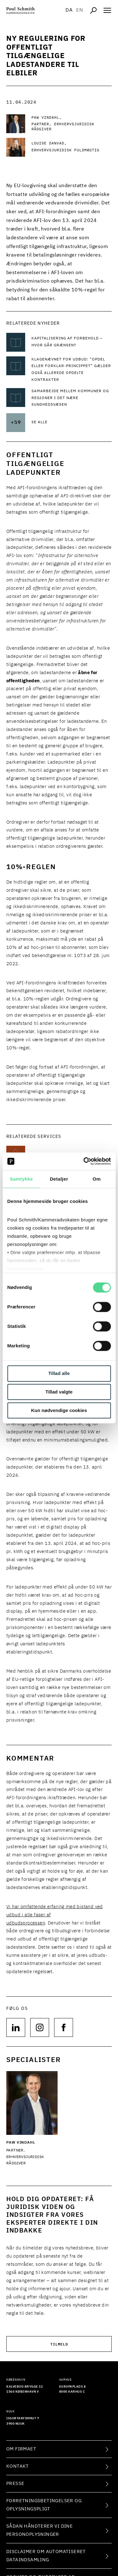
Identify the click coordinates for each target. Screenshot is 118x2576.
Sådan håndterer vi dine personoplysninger (39, 2530)
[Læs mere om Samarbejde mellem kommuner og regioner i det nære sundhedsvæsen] (71, 398)
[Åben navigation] (107, 10)
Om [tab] (97, 1179)
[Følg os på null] (15, 2027)
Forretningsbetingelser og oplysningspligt (43, 2504)
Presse (15, 2483)
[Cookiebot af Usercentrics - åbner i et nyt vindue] (84, 1161)
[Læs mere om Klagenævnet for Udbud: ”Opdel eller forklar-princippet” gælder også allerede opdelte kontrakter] (71, 369)
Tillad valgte (58, 1392)
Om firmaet (21, 2449)
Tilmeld (59, 2344)
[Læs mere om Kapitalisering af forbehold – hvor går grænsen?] (71, 342)
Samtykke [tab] (21, 1179)
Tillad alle (59, 1373)
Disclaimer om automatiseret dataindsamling (46, 2555)
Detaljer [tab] (59, 1179)
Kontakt (17, 2466)
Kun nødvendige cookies (59, 1410)
